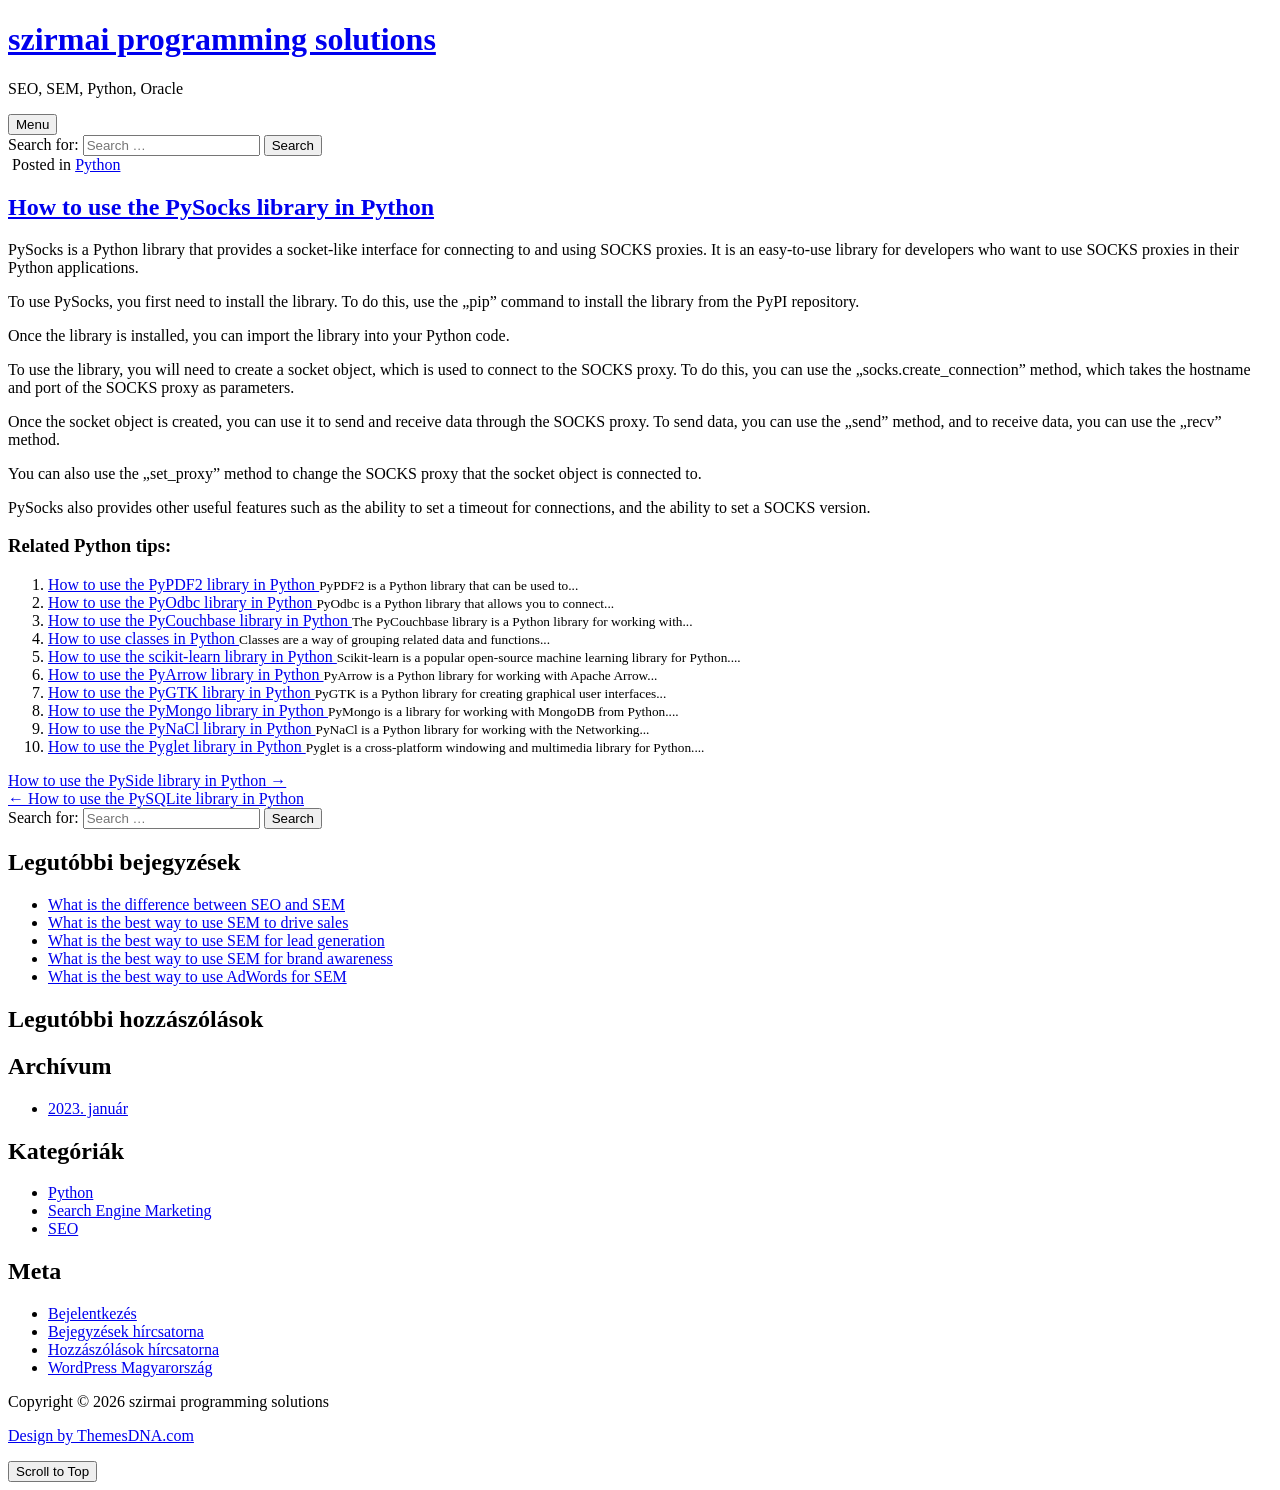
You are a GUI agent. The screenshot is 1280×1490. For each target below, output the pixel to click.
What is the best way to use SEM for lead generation (216, 940)
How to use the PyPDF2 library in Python (183, 584)
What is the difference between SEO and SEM (196, 904)
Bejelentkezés (92, 1313)
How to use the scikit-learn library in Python (192, 656)
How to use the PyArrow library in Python (186, 674)
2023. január (88, 1108)
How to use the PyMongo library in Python (188, 710)
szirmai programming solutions (222, 39)
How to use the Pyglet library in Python (177, 746)
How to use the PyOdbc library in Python (182, 602)
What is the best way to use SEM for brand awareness (220, 958)
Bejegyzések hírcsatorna (126, 1331)
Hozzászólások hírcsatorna (133, 1349)
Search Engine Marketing (130, 1210)
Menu (32, 124)
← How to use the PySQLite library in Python (156, 798)
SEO (63, 1228)
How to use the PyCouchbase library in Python (200, 620)
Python (97, 164)
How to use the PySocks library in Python (221, 207)
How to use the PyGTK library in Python (181, 692)
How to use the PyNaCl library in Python (182, 728)
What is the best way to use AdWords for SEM (197, 976)
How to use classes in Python (143, 638)
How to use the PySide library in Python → (147, 780)
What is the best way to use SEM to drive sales (198, 922)
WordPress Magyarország (130, 1367)
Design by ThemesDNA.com (101, 1435)
